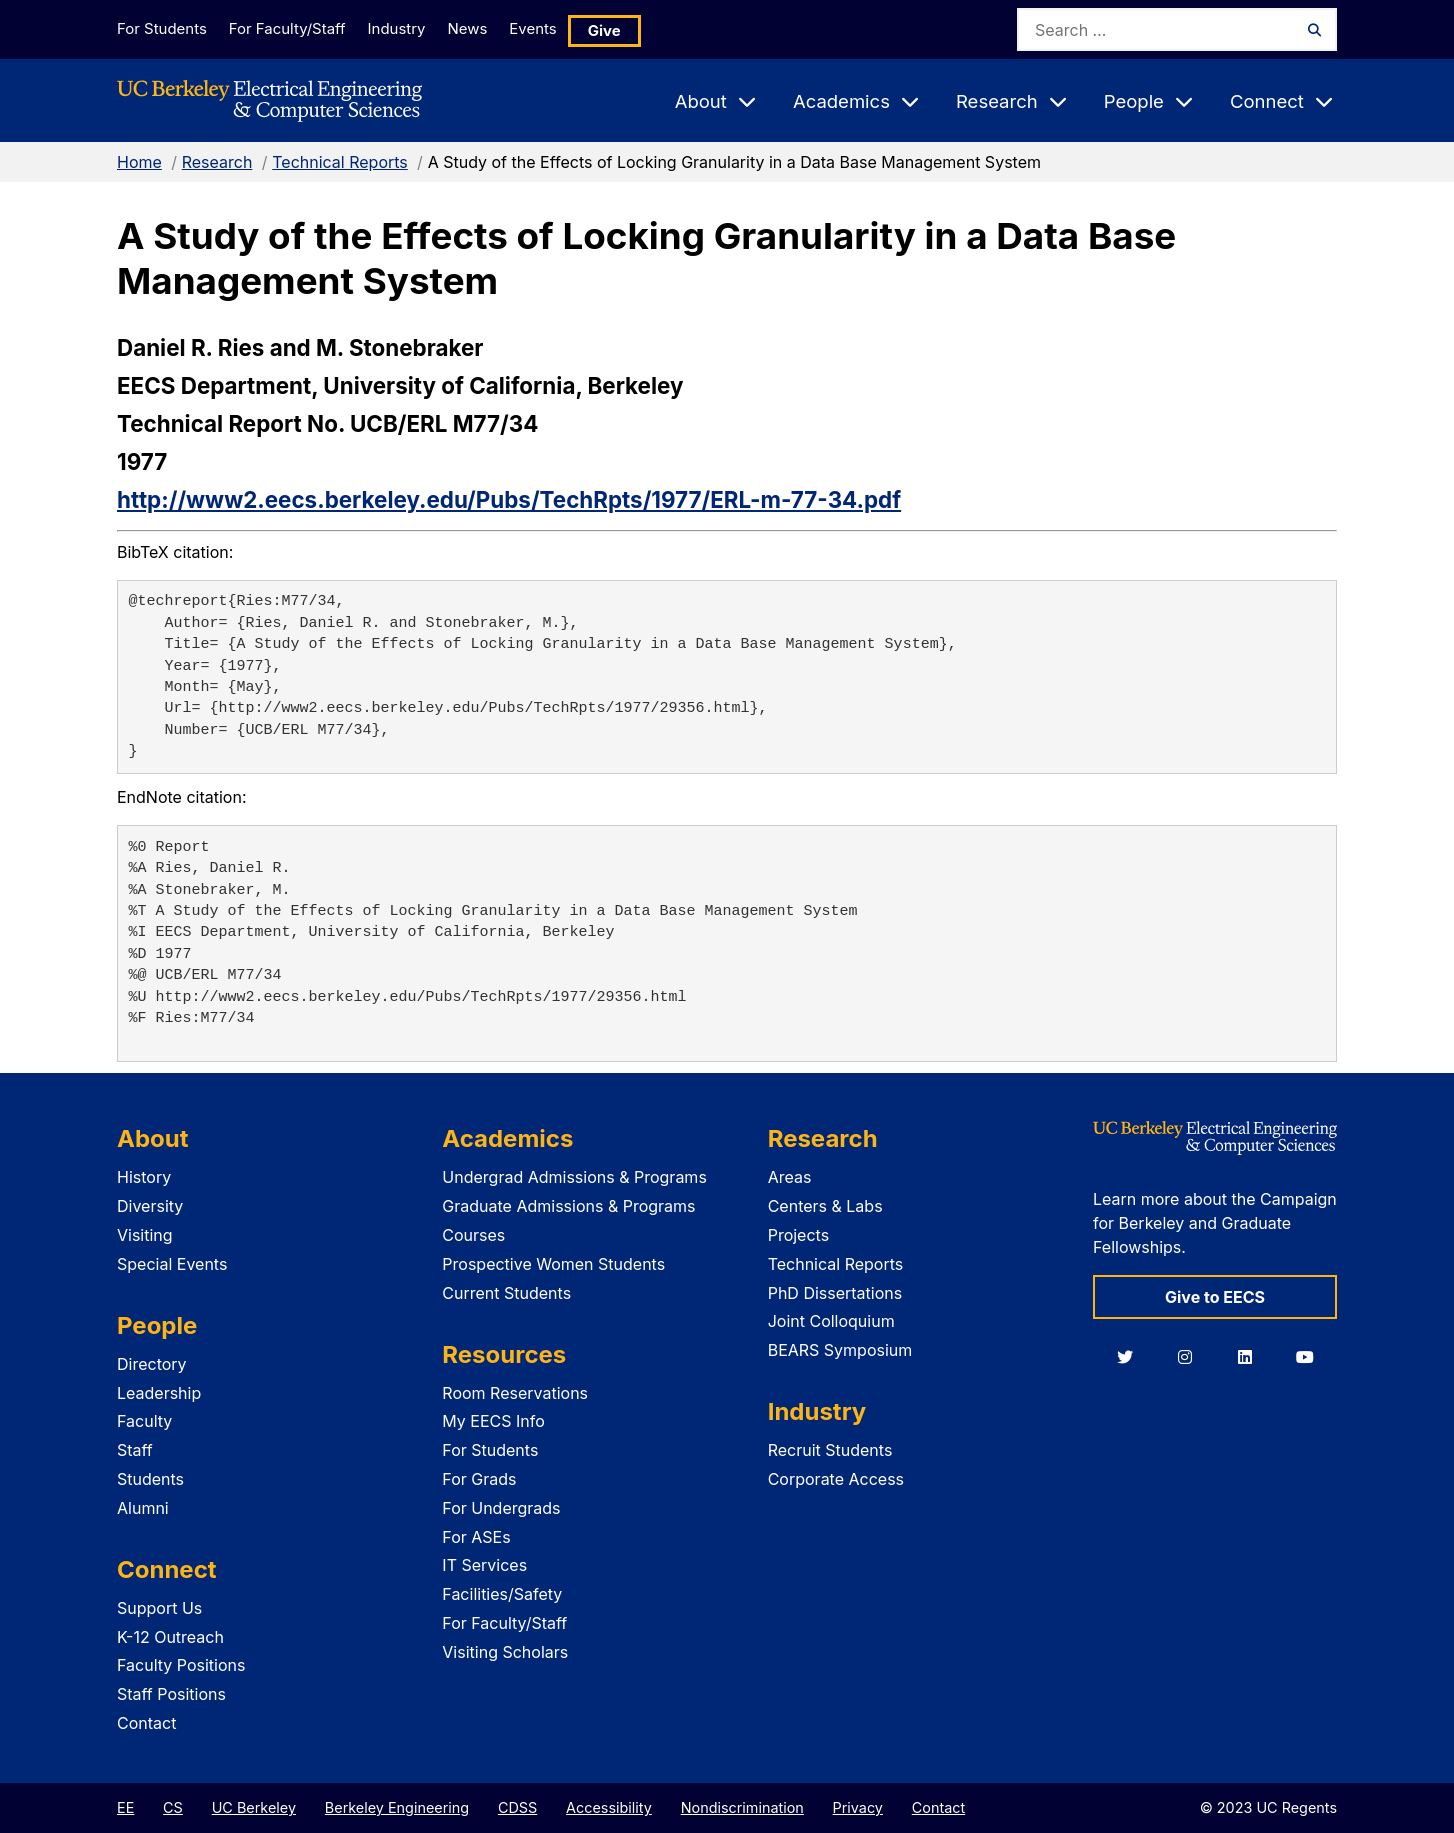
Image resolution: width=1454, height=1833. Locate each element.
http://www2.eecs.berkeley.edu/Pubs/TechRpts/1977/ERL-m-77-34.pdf (509, 499)
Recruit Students (830, 1450)
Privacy (858, 1807)
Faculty (144, 1421)
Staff (135, 1450)
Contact (146, 1723)
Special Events (172, 1264)
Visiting (145, 1235)
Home (139, 162)
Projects (798, 1235)
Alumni (143, 1508)
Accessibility (609, 1807)
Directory (152, 1364)
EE (125, 1807)
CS (173, 1807)
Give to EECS (1215, 1297)
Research (217, 162)
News (494, 28)
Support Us (159, 1608)
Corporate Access (836, 1479)
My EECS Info (493, 1421)
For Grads (479, 1479)
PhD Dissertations (835, 1293)
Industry (413, 28)
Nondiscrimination (742, 1807)
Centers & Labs (825, 1206)
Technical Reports (340, 162)
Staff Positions (171, 1694)
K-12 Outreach (170, 1637)
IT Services (484, 1565)
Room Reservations (515, 1393)
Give (647, 29)
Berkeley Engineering (397, 1807)
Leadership (159, 1393)
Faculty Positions (181, 1665)
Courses (473, 1235)
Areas (790, 1177)
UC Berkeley (254, 1807)
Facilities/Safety (502, 1594)
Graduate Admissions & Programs (568, 1206)
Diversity (150, 1206)
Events (571, 28)
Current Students (506, 1293)
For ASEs (476, 1537)
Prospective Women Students (553, 1264)
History (144, 1177)
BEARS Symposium (840, 1350)
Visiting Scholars (505, 1652)
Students (150, 1479)
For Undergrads (501, 1508)
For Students (160, 28)
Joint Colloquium (831, 1321)
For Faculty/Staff (294, 28)
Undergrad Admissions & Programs (574, 1177)
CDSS (517, 1807)
